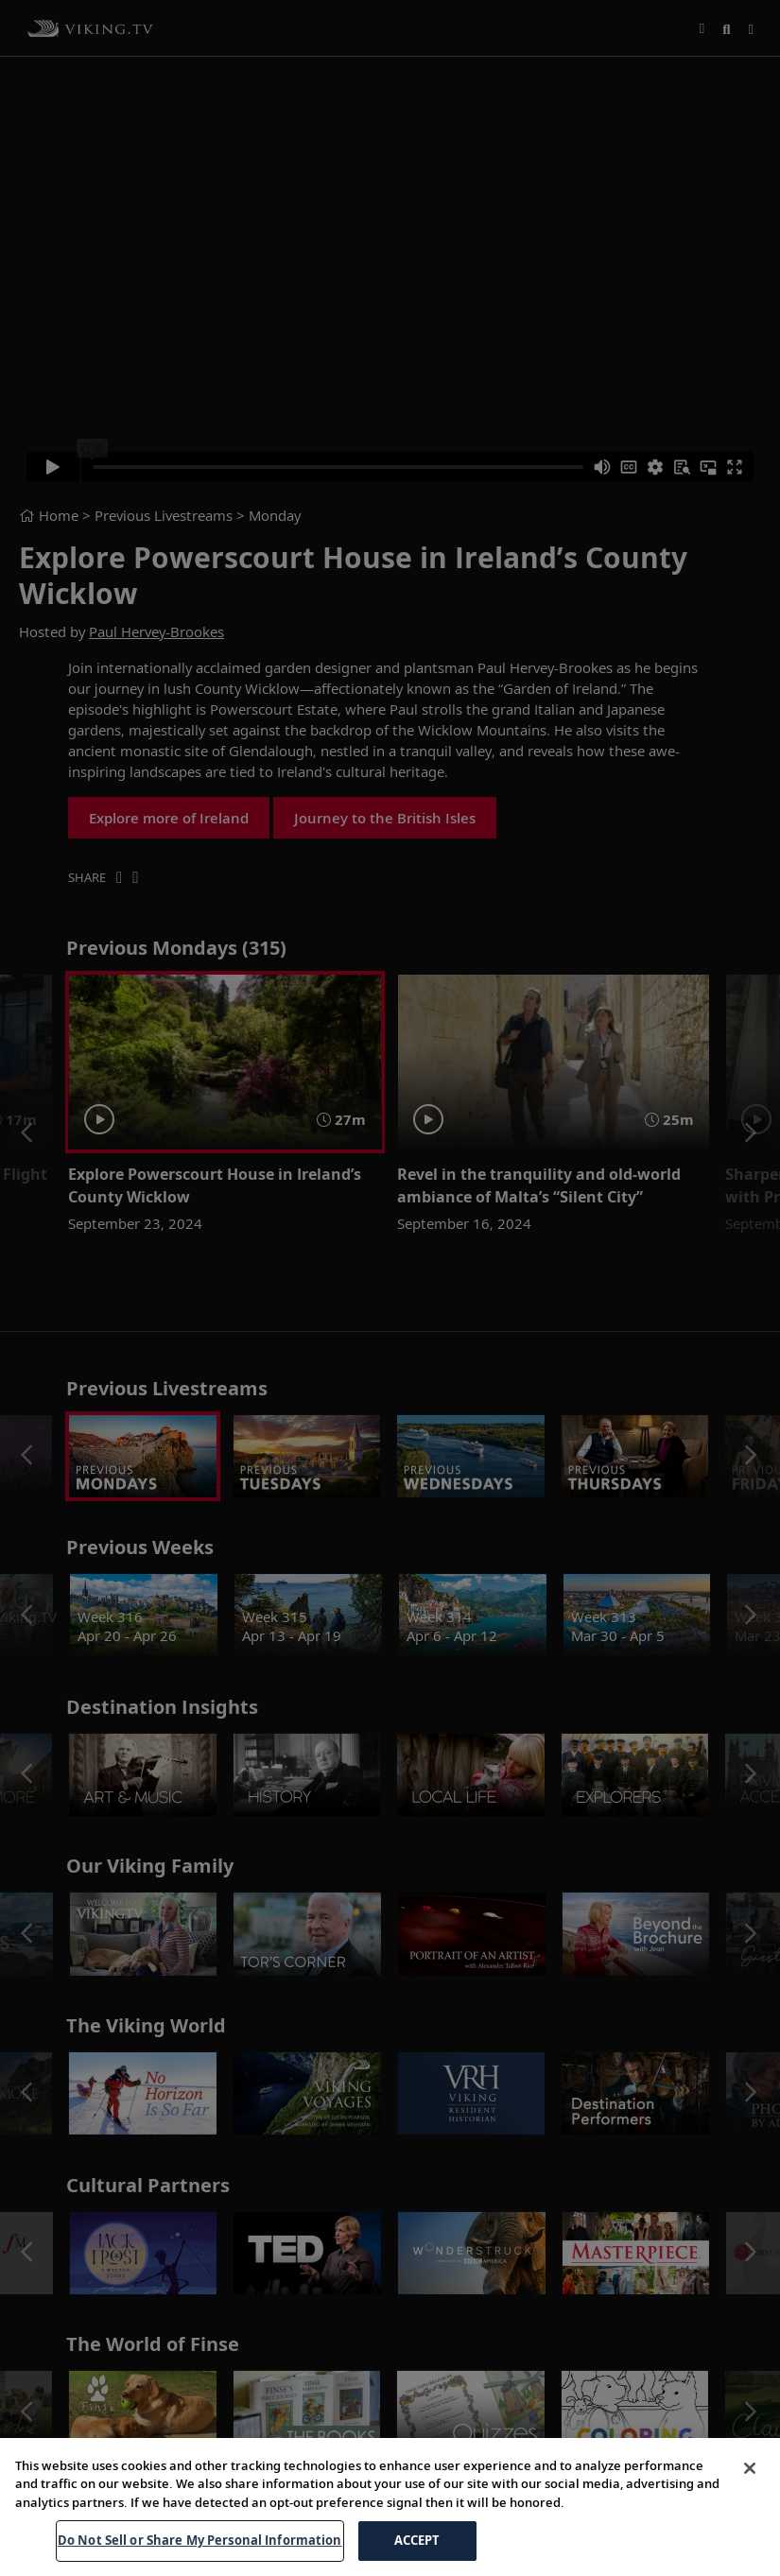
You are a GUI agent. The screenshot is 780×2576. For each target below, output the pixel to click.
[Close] (750, 2468)
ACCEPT (417, 2540)
